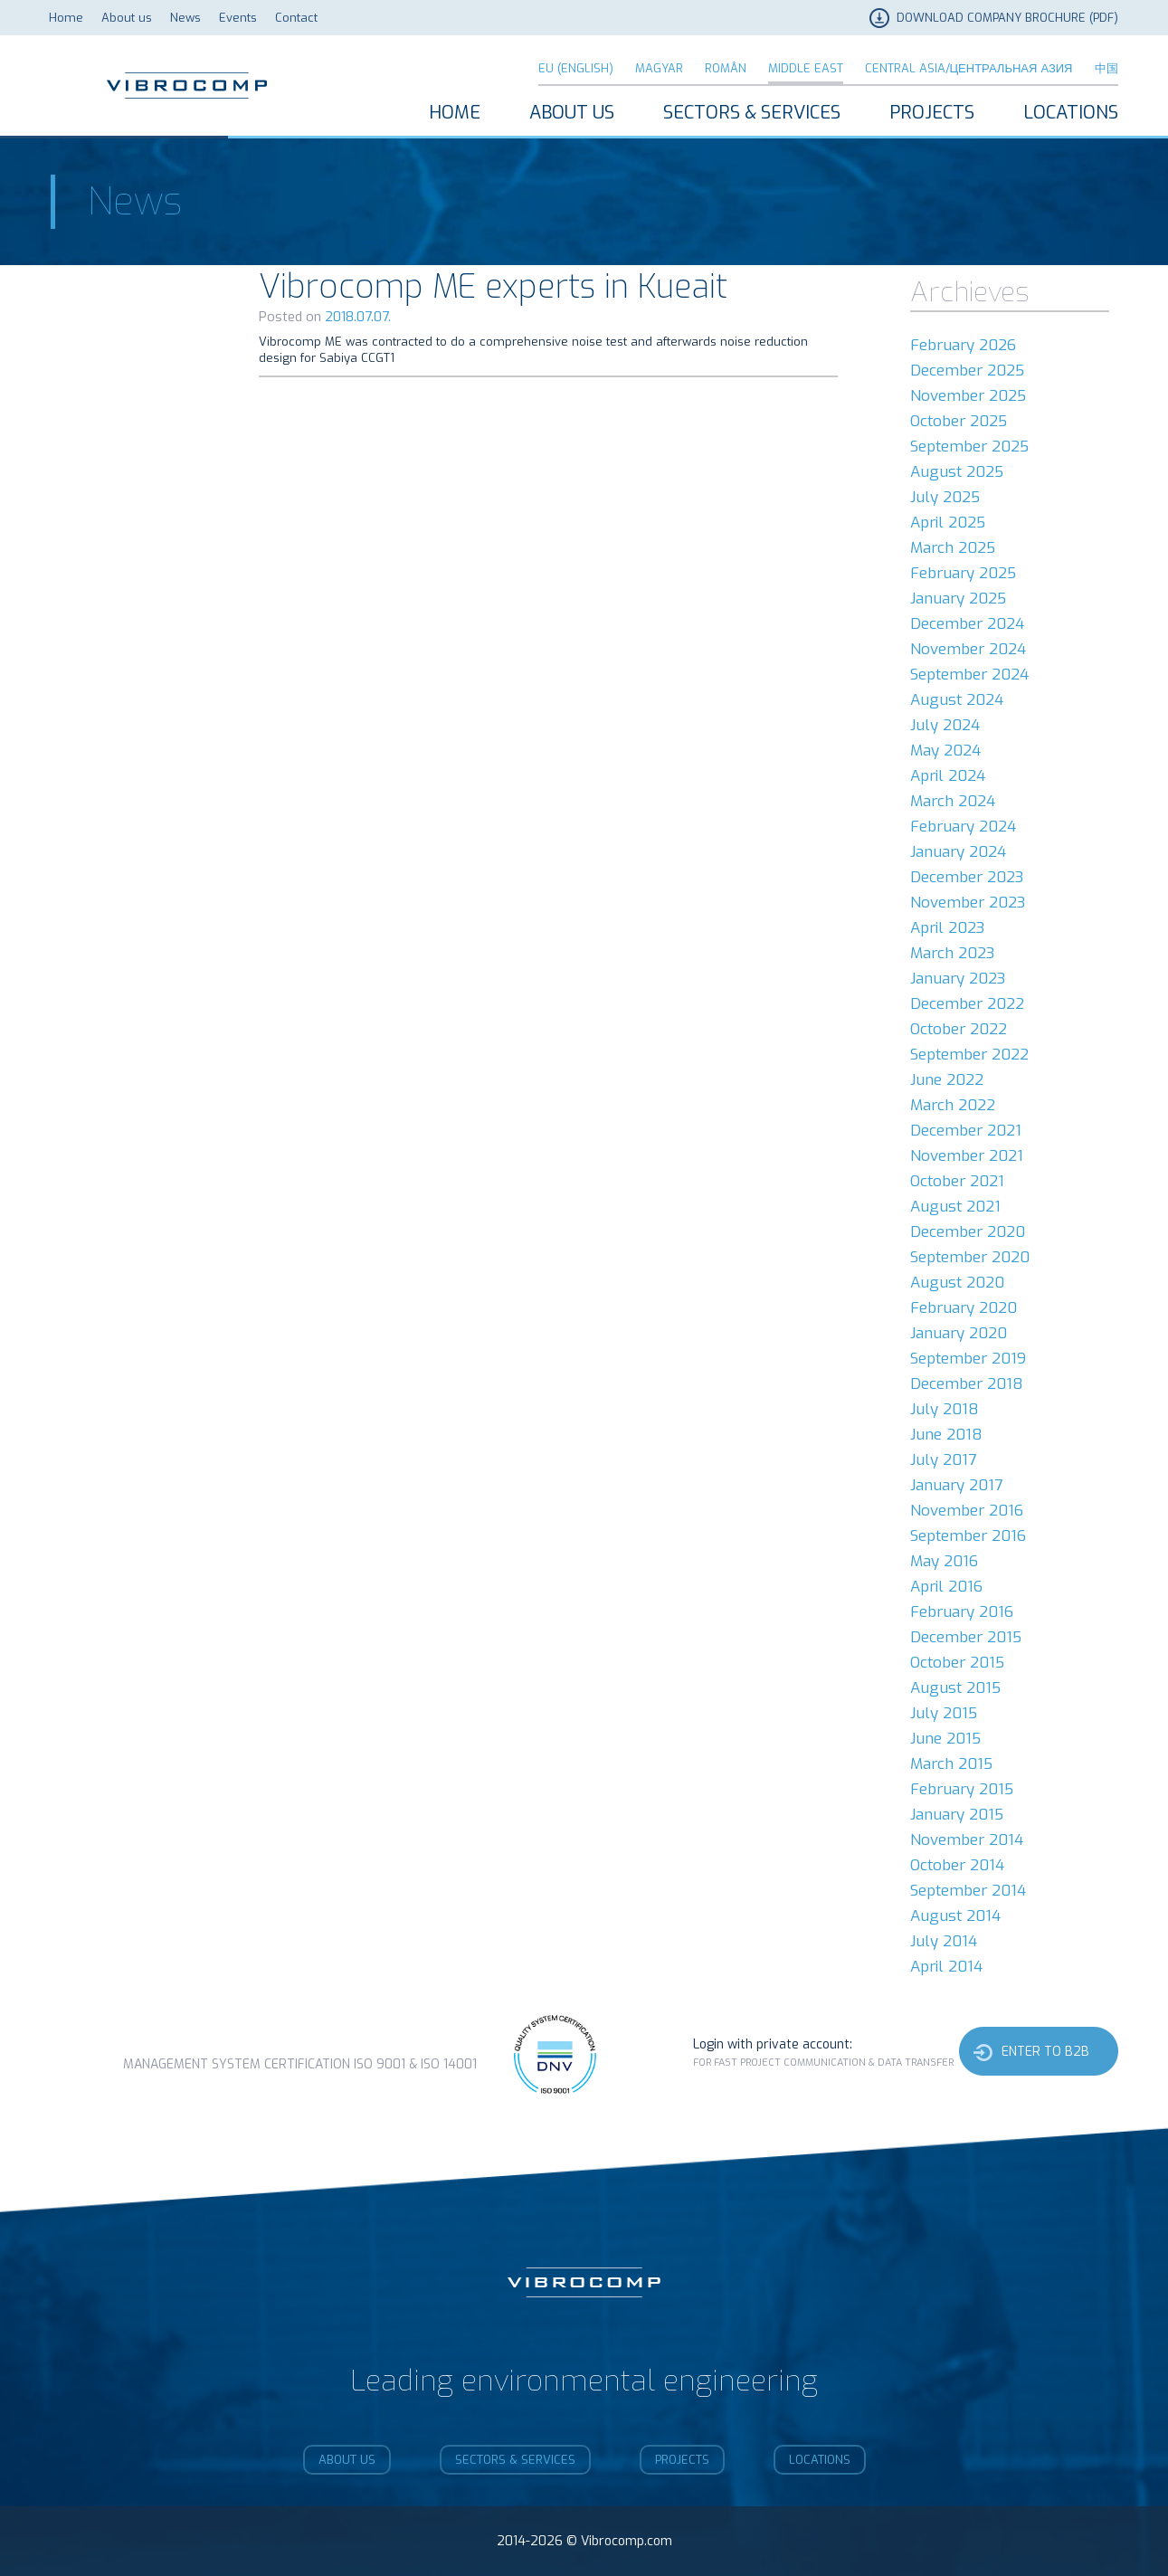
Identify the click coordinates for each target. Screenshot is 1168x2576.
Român (725, 68)
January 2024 (958, 851)
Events (238, 17)
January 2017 (956, 1485)
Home (66, 17)
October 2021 (957, 1181)
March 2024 (952, 801)
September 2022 (969, 1054)
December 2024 (967, 623)
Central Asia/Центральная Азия (969, 68)
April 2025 (947, 522)
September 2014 (968, 1890)
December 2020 (967, 1231)
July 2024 (945, 725)
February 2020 (963, 1308)
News (185, 17)
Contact (296, 17)
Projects (931, 112)
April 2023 (947, 927)
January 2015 (956, 1814)
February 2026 (963, 345)
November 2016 (966, 1510)
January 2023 (957, 978)
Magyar (659, 68)
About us (126, 17)
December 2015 (965, 1637)
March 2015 (951, 1764)
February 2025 (963, 573)
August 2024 (956, 699)
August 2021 (955, 1206)
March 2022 (952, 1105)
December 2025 (967, 370)
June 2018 (946, 1434)
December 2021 (965, 1130)
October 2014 (957, 1865)
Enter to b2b (1045, 2051)
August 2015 (955, 1688)
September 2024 (969, 674)
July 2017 (943, 1460)
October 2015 (957, 1662)
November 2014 (966, 1840)
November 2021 (966, 1155)
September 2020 (970, 1257)
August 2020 (957, 1282)
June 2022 (946, 1079)
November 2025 (968, 395)
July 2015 (943, 1713)
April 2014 (946, 1966)
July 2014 (943, 1941)
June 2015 (945, 1738)
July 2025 (945, 497)
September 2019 (968, 1358)
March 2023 (952, 953)
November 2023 (967, 902)
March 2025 (952, 547)
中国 (1106, 68)
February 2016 (961, 1612)
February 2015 (961, 1789)
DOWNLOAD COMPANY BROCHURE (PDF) (1007, 17)
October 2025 (958, 421)
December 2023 (966, 877)
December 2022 (967, 1003)
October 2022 (958, 1029)
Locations (1070, 112)
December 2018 (966, 1384)
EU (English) (575, 68)
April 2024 (947, 775)
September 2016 (968, 1536)
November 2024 (968, 649)
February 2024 (963, 826)
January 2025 (958, 598)
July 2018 (944, 1409)
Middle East (805, 68)
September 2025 (969, 446)
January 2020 (958, 1333)
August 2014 (955, 1916)
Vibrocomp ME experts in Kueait (493, 287)
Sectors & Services (751, 112)
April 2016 (946, 1586)
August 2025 (956, 471)
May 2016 (944, 1561)
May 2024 (945, 750)
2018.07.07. (358, 317)
